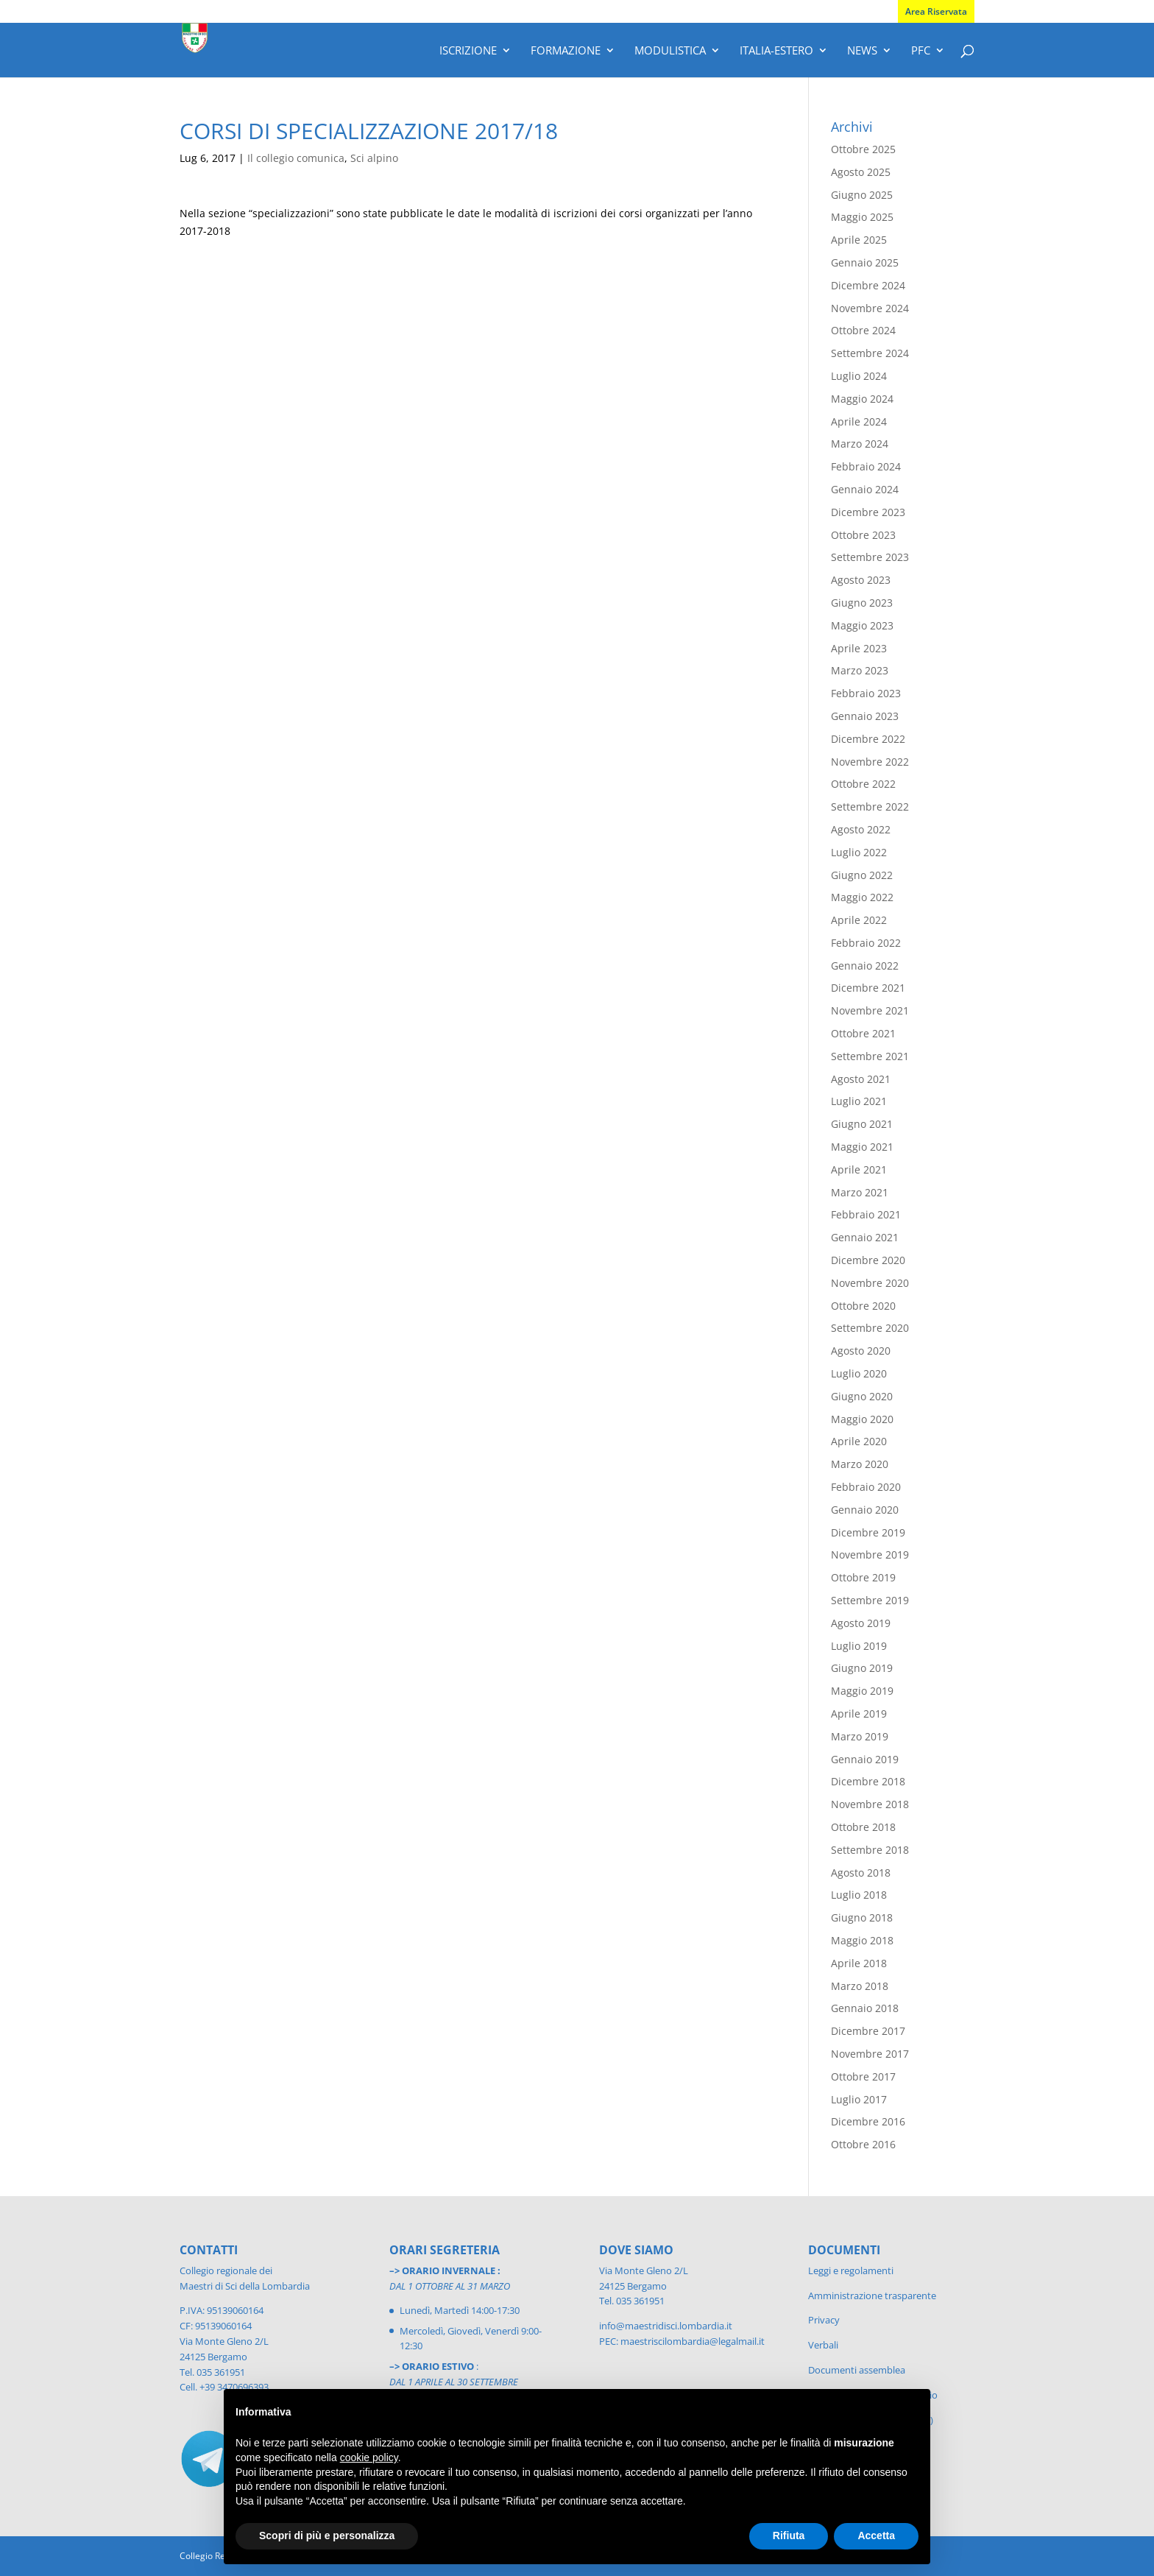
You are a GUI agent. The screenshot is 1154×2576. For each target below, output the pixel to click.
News (862, 51)
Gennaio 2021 (865, 1237)
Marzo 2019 (859, 1736)
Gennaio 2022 (865, 966)
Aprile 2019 (859, 1714)
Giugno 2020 (862, 1396)
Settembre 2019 (870, 1600)
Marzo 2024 (859, 444)
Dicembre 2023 (868, 512)
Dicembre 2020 (868, 1260)
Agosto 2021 (861, 1079)
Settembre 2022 (870, 807)
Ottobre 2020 (863, 1306)
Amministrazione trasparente (872, 2295)
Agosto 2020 (861, 1351)
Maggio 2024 (862, 399)
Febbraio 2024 (866, 466)
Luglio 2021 (859, 1101)
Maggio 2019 (862, 1691)
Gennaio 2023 (865, 716)
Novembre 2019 (870, 1555)
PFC (920, 51)
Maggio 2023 (862, 625)
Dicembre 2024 (868, 285)
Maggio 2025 (862, 217)
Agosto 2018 (861, 1873)
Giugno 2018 (862, 1917)
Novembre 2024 (870, 308)
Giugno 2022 (862, 875)
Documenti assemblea (856, 2369)
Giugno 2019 (862, 1668)
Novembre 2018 (870, 1804)
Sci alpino (374, 158)
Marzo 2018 (859, 1986)
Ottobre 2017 (863, 2076)
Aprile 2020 (859, 1441)
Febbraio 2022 (866, 943)
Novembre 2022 (870, 762)
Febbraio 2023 (866, 693)
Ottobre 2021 (863, 1033)
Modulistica (670, 51)
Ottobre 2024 (863, 330)
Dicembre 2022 (868, 739)
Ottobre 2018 (863, 1827)
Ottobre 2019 (863, 1577)
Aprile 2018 (859, 1963)
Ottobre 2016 (863, 2144)
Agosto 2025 (861, 172)
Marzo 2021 (859, 1192)
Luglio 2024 (859, 376)
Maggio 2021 (862, 1147)
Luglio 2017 (859, 2099)
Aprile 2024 (859, 421)
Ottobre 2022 (863, 784)
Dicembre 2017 (868, 2031)
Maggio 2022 (862, 897)
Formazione (566, 51)
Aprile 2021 (859, 1169)
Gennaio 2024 (865, 489)
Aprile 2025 (859, 240)
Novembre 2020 (870, 1283)
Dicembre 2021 (868, 988)
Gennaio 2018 (865, 2008)
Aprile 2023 (859, 648)
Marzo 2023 (859, 670)
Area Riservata (936, 11)
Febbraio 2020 (866, 1487)
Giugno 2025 (862, 195)
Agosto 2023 (861, 580)
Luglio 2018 (859, 1895)
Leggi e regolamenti (850, 2270)
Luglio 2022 (859, 852)
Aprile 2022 (859, 920)
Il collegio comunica (295, 158)
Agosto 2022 (861, 829)
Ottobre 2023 (863, 535)
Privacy (824, 2319)
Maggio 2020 (862, 1419)
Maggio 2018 (862, 1940)
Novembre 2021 (870, 1010)
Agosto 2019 (861, 1623)
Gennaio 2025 (865, 262)
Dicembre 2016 (868, 2121)
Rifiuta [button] (789, 2535)
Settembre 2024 (870, 353)
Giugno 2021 (862, 1124)
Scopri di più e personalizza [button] (326, 2535)
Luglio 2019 (859, 1646)
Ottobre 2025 (863, 149)
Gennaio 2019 (865, 1759)
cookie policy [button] (369, 2457)
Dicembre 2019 (868, 1532)
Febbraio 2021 (866, 1214)
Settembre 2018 (870, 1850)
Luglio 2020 (859, 1373)
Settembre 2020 (870, 1328)
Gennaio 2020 (865, 1510)
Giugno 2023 (862, 603)
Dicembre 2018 (868, 1781)
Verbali (823, 2344)
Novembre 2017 (870, 2054)
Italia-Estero (776, 51)
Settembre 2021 (870, 1056)
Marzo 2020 (859, 1464)
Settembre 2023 (870, 557)
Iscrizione (468, 51)
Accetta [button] (876, 2535)
